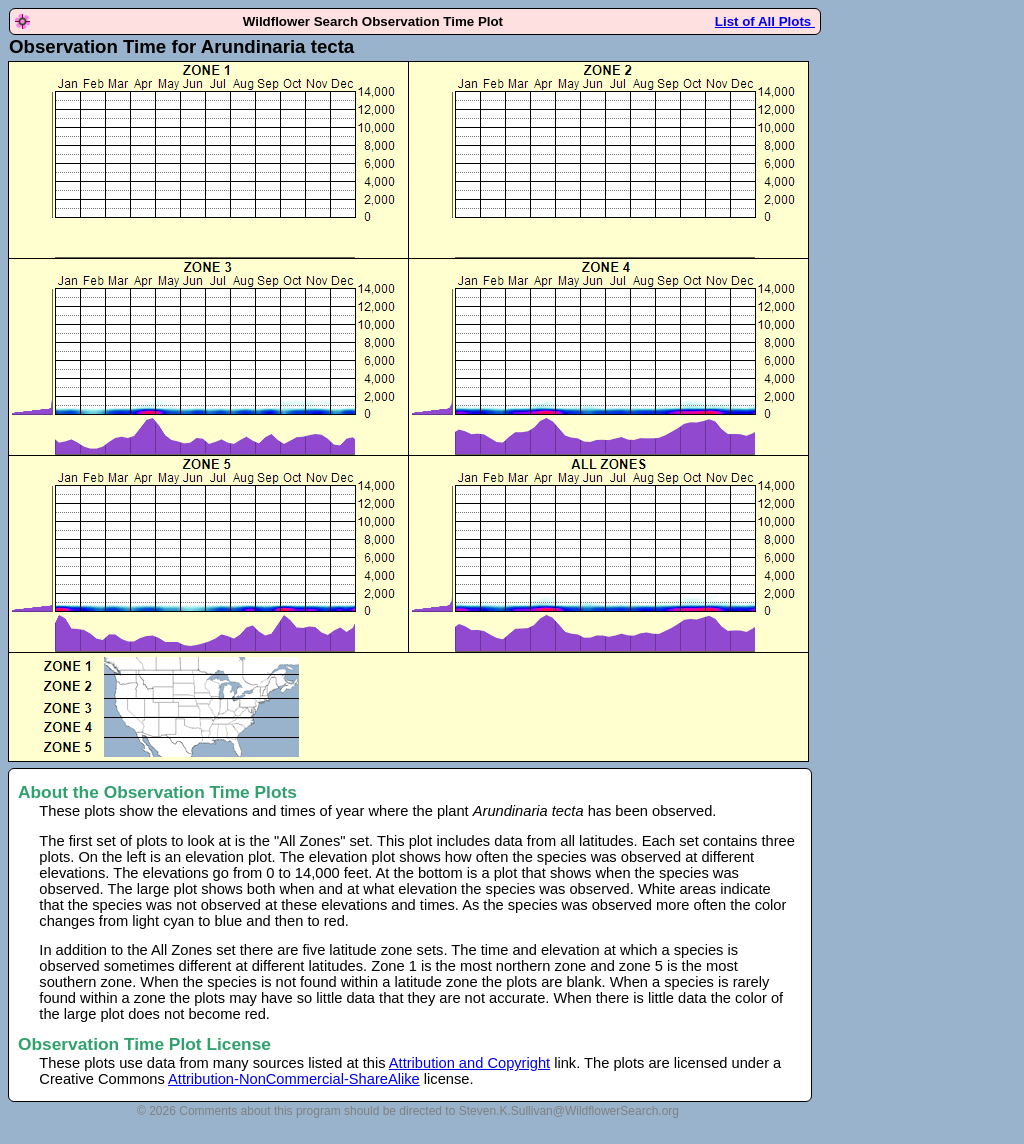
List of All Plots (765, 21)
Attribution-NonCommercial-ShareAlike (294, 1079)
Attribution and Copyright (469, 1063)
